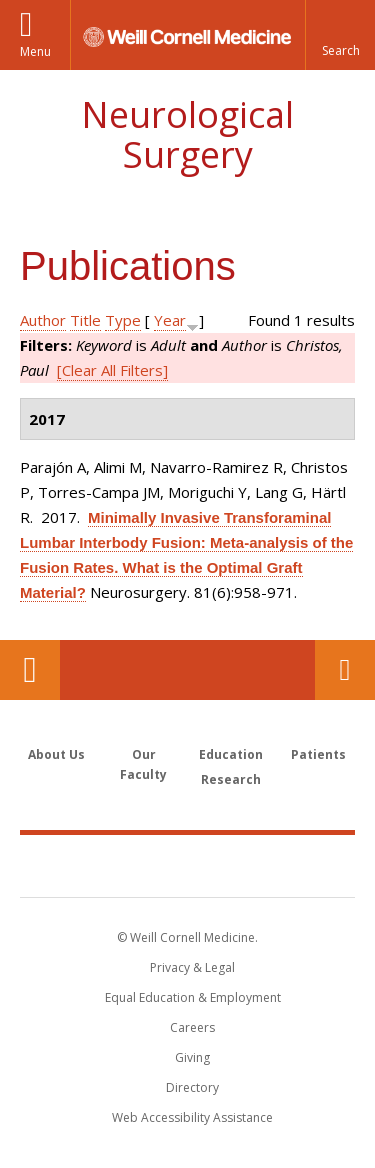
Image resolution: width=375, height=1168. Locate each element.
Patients (318, 754)
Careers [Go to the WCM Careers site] (192, 1027)
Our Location (30, 670)
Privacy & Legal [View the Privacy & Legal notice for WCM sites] (192, 967)
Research (231, 779)
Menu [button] (35, 51)
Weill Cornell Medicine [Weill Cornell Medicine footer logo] (188, 865)
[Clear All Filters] (112, 370)
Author (43, 320)
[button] (340, 35)
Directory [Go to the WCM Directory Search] (192, 1087)
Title (85, 320)
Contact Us (345, 670)
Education (231, 754)
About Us (56, 754)
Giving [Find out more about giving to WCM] (192, 1057)
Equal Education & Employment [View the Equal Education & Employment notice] (193, 997)
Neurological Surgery (187, 134)
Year (170, 320)
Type (123, 320)
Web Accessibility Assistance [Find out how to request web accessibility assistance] (192, 1117)
